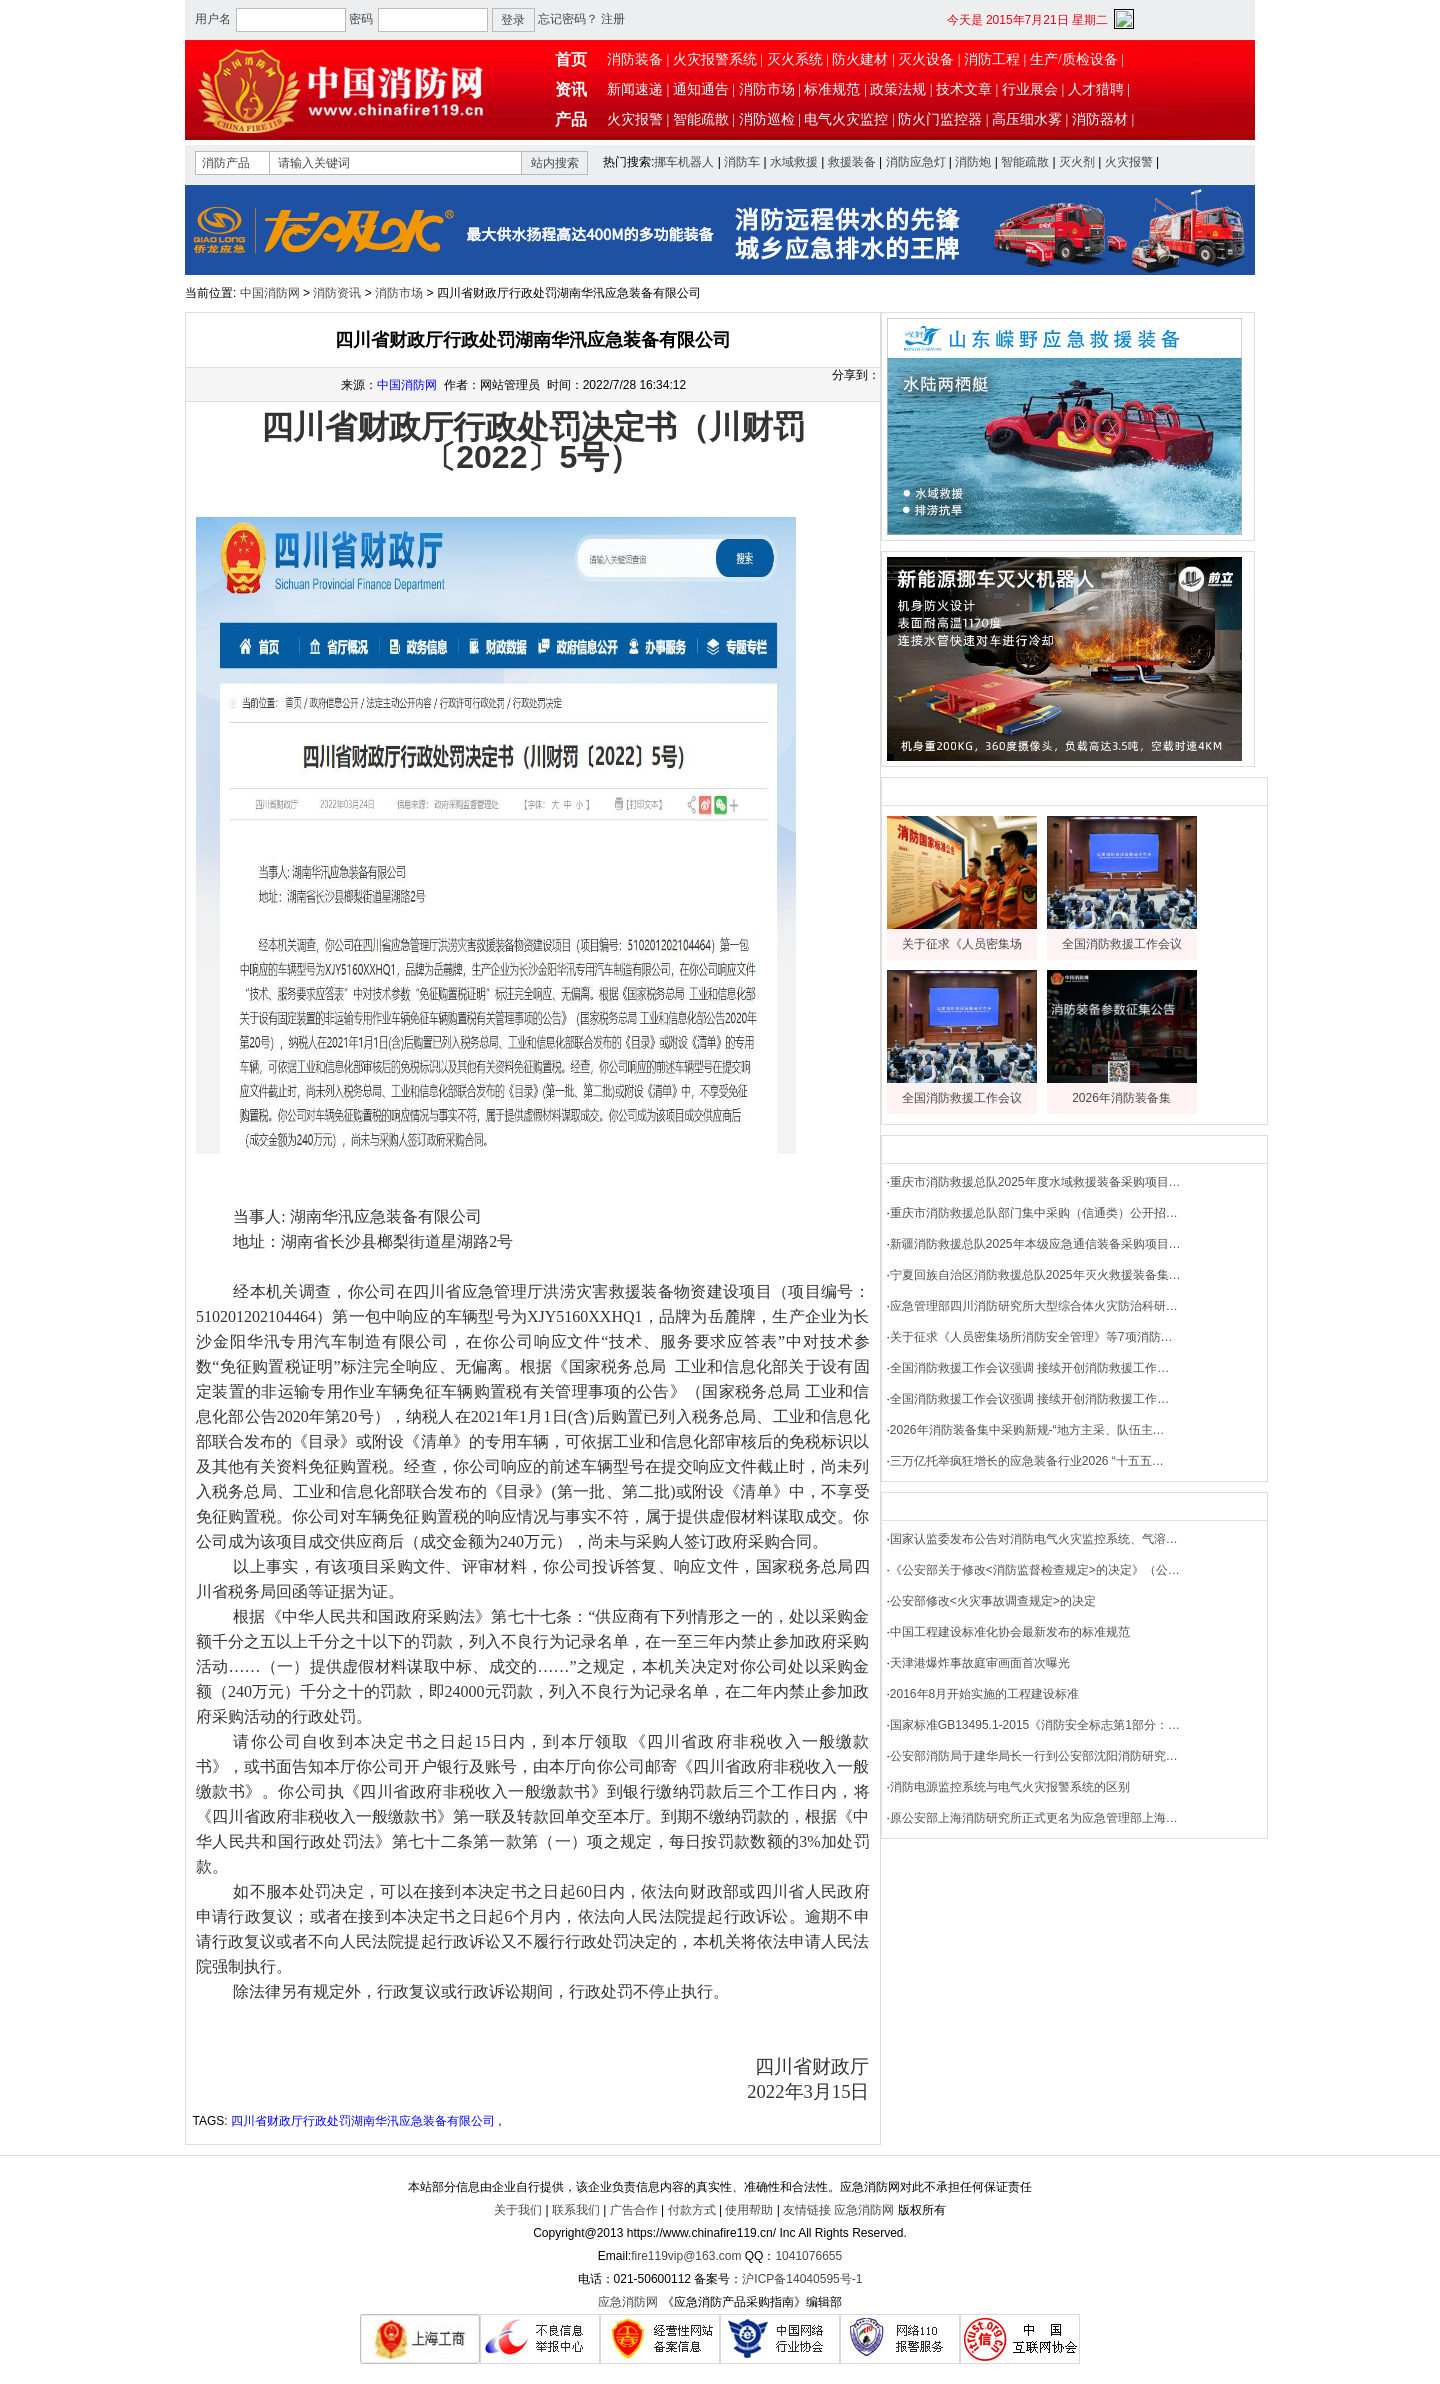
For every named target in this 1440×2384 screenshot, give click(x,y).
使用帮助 (749, 2210)
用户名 (213, 19)
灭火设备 (926, 59)
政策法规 (898, 89)
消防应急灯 (916, 162)
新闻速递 (635, 89)
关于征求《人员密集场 (962, 944)
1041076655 (808, 2256)
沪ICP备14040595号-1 (802, 2279)
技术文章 (964, 89)
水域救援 (794, 162)
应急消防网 (864, 2210)
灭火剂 (1077, 162)
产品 (571, 119)
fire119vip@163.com (686, 2256)
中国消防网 (270, 293)
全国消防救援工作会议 (1122, 944)
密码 (361, 19)
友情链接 (807, 2210)
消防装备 (635, 59)
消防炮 (973, 162)
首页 (571, 59)
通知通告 (701, 89)
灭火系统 (795, 59)
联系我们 (576, 2210)
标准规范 (832, 89)
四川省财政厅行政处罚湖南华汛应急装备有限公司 (363, 2121)
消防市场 (767, 89)
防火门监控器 (940, 119)
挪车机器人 (684, 162)
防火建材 (860, 59)
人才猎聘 (1096, 89)
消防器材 (1100, 119)
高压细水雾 (1027, 119)
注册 (613, 19)
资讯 (571, 89)
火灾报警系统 (715, 59)
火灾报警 (635, 119)
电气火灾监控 (846, 119)
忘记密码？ (568, 19)
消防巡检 (767, 119)
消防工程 (992, 59)
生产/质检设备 (1074, 59)
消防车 (742, 162)
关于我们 (518, 2210)
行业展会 (1030, 89)
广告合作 (634, 2210)
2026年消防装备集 (1121, 1098)
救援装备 (852, 162)
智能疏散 (701, 119)
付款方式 (692, 2210)
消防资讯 (337, 293)
